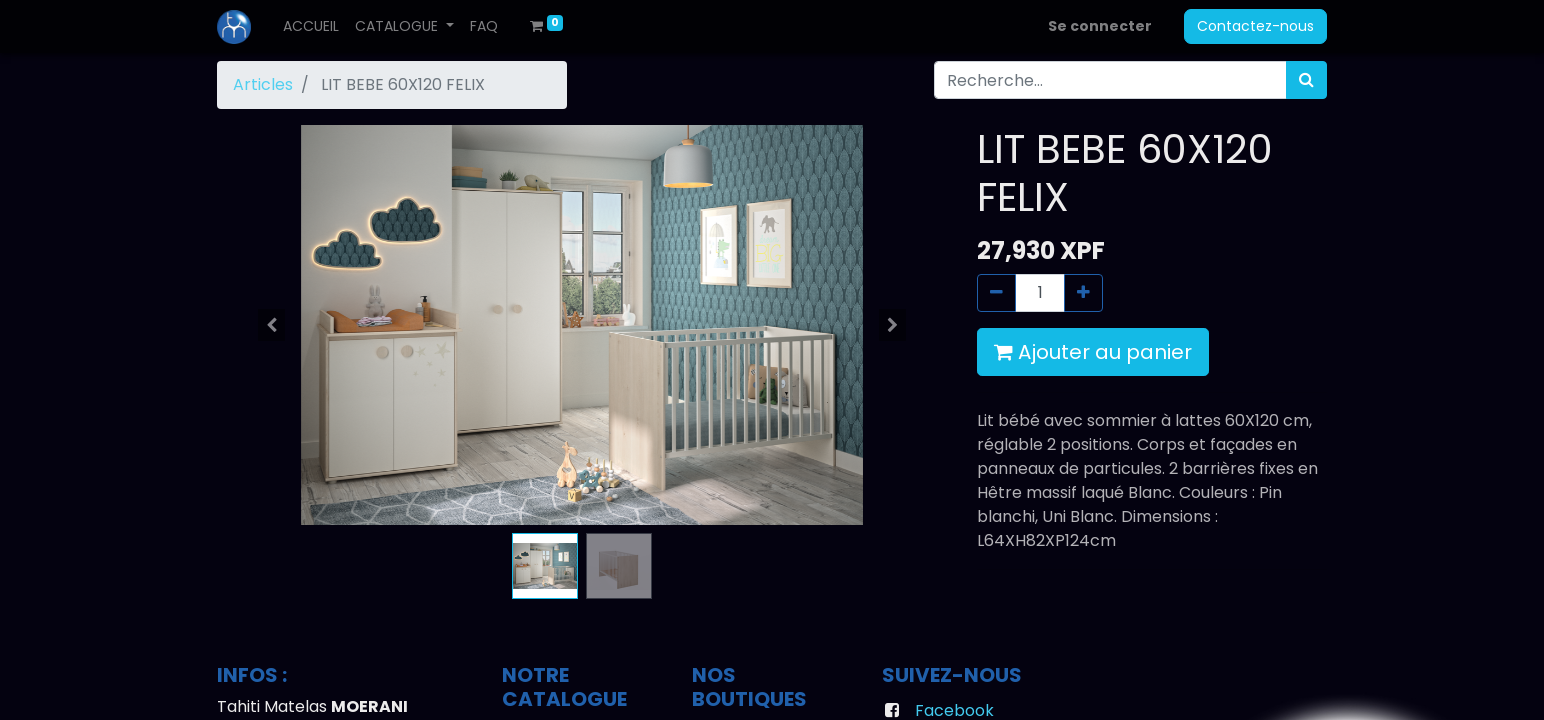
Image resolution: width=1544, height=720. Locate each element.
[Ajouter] (1083, 293)
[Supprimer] (996, 293)
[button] (272, 325)
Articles (263, 84)
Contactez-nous (1255, 26)
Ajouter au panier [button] (1093, 352)
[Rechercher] (1306, 80)
